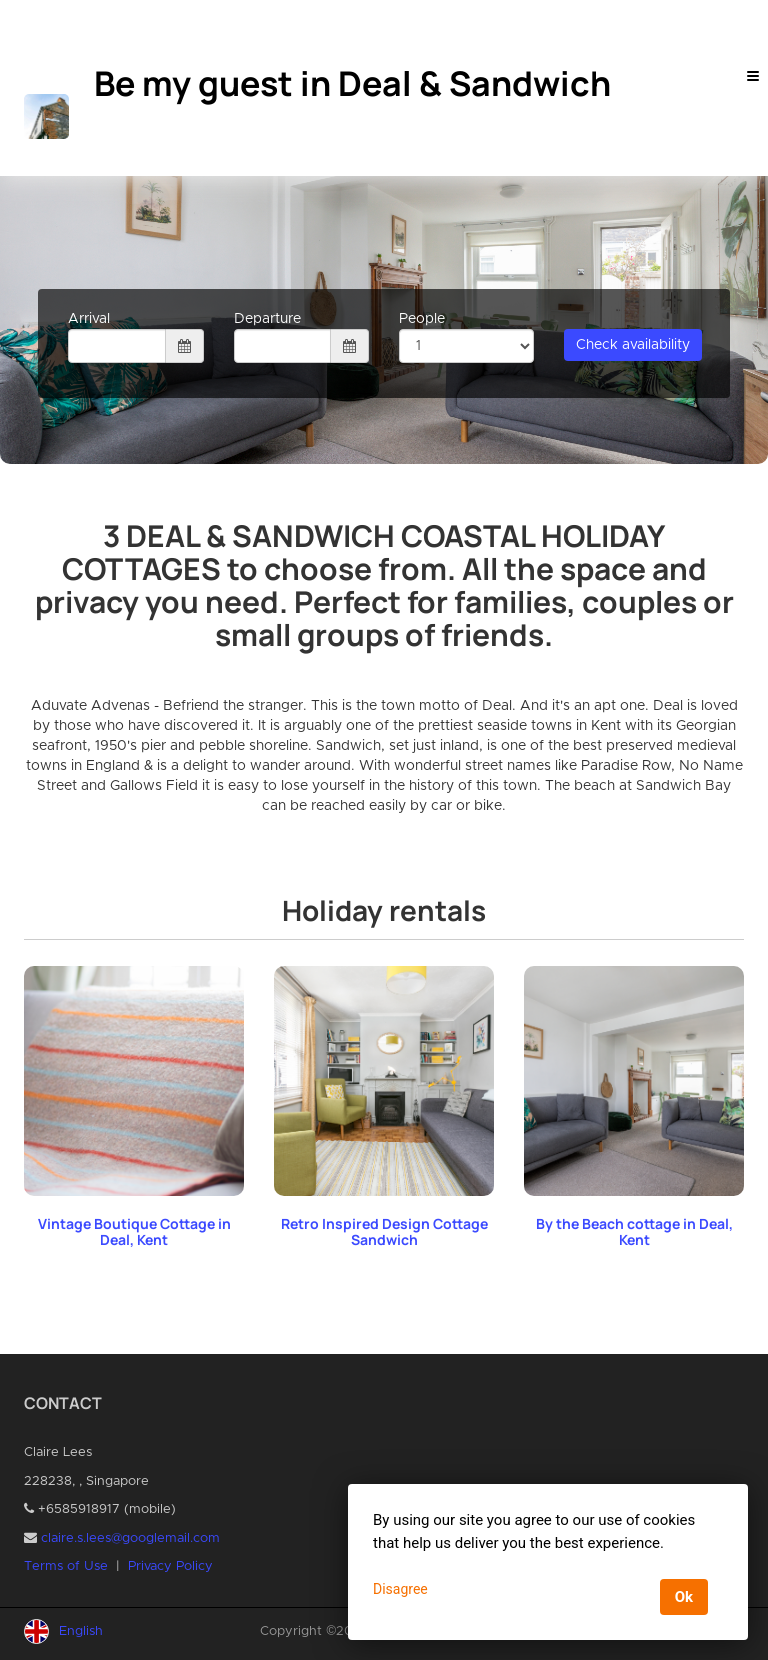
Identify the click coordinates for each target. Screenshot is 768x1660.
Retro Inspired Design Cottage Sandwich (384, 1231)
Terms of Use (66, 1566)
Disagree (400, 1589)
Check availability (633, 345)
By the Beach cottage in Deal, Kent (634, 1231)
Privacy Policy (170, 1566)
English (81, 1631)
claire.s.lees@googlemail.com (130, 1538)
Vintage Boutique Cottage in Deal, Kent (134, 1231)
